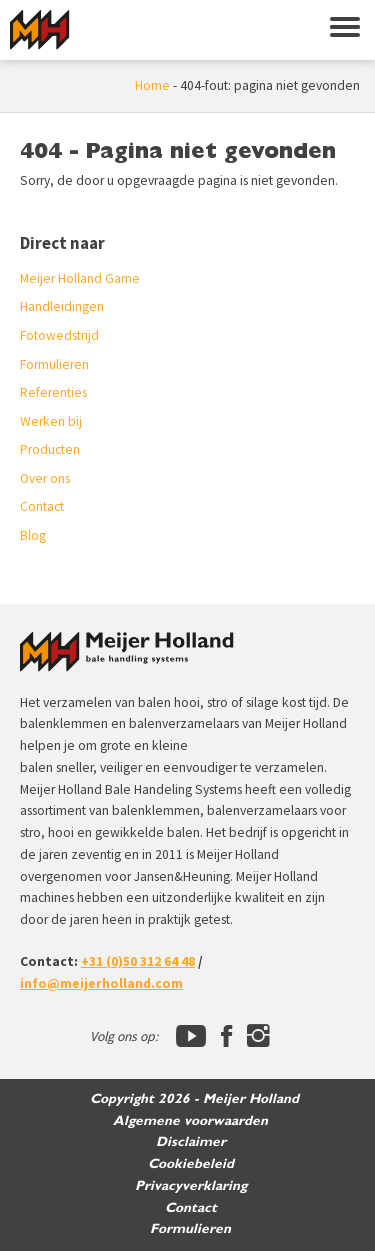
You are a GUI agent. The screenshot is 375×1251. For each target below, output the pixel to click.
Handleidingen (62, 306)
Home (152, 85)
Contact (42, 506)
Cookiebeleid (191, 1164)
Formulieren (54, 364)
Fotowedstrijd (59, 335)
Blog (33, 535)
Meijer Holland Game (80, 278)
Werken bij (51, 421)
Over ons (45, 478)
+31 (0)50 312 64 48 (138, 961)
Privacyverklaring (191, 1186)
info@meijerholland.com (101, 983)
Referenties (53, 392)
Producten (50, 449)
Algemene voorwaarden (190, 1121)
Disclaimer (191, 1142)
